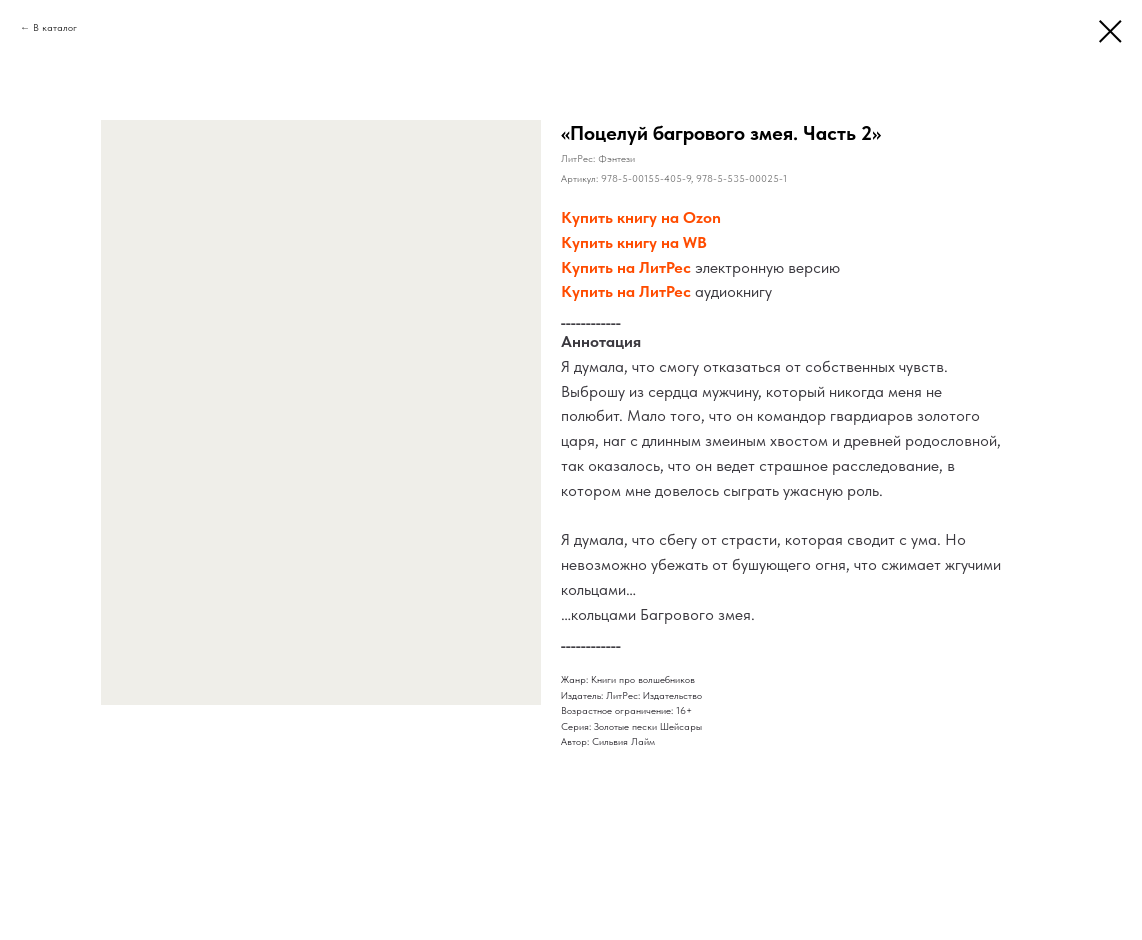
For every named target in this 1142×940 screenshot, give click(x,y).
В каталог (55, 27)
